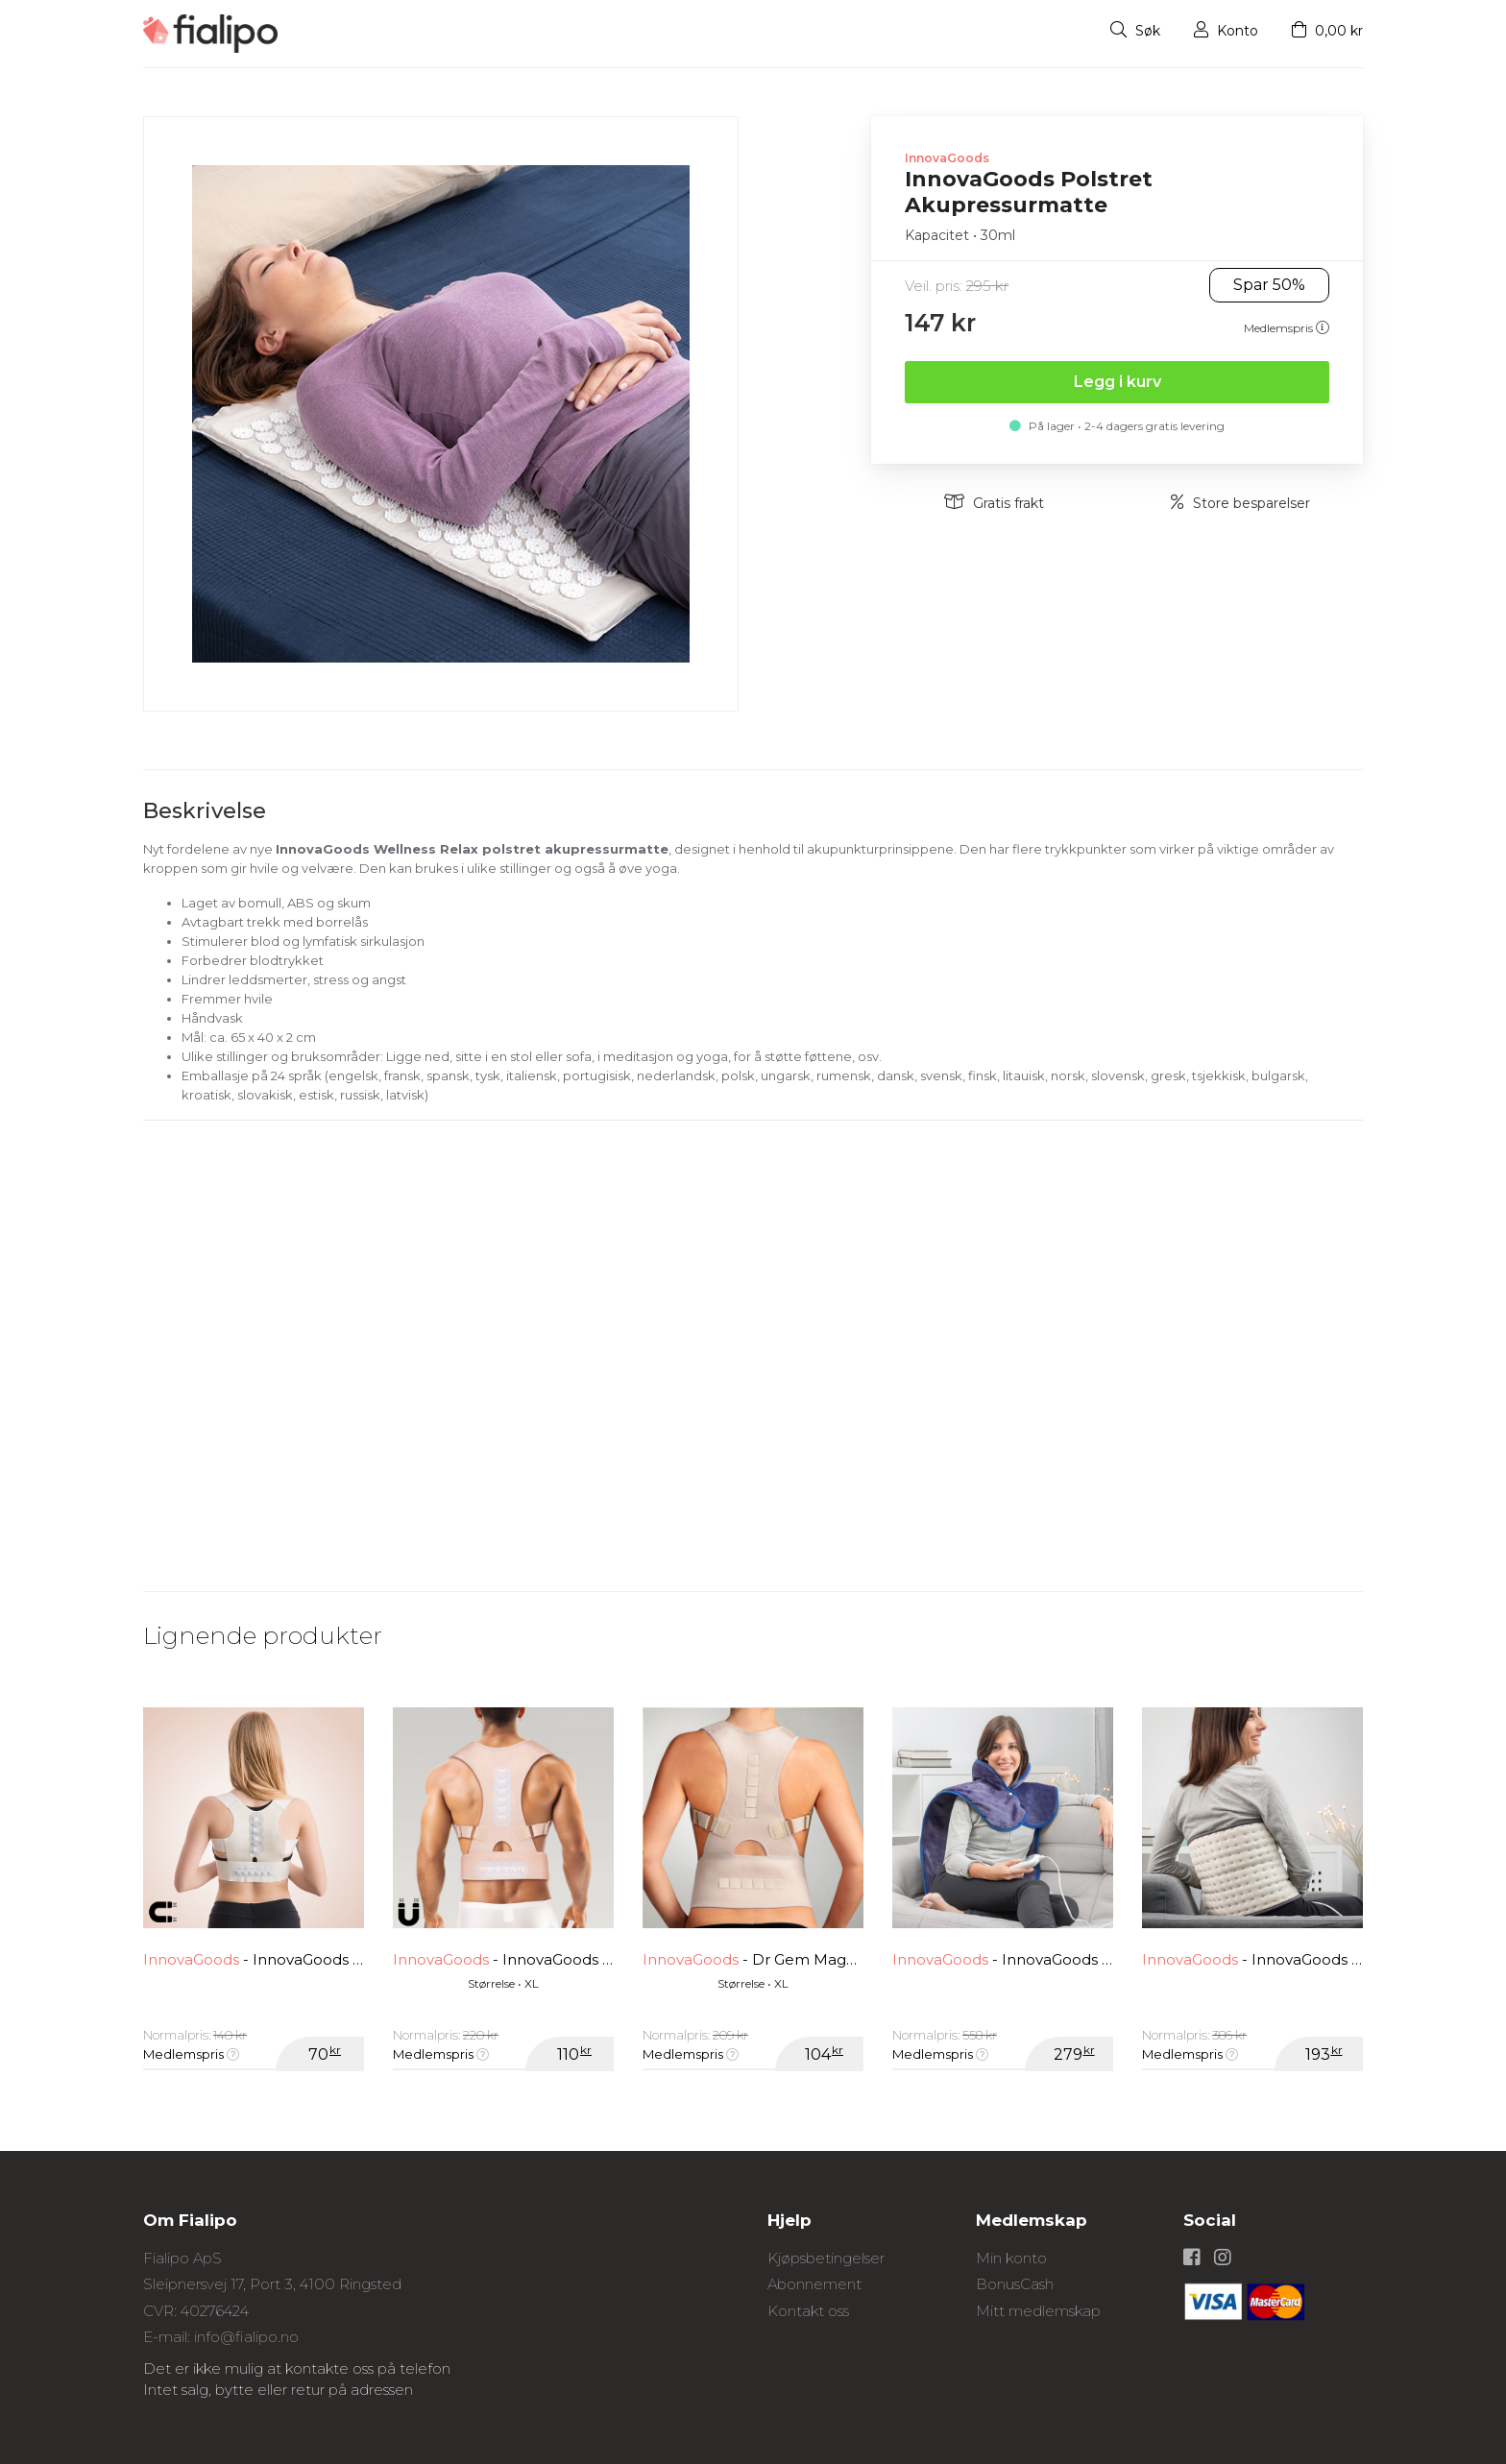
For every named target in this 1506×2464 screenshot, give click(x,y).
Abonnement (814, 2284)
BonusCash (1015, 2284)
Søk (1135, 30)
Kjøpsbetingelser (826, 2258)
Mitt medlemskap (1038, 2311)
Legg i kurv (1117, 382)
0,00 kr (1327, 30)
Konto (1226, 30)
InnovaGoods (947, 158)
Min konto (1011, 2258)
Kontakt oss (808, 2311)
